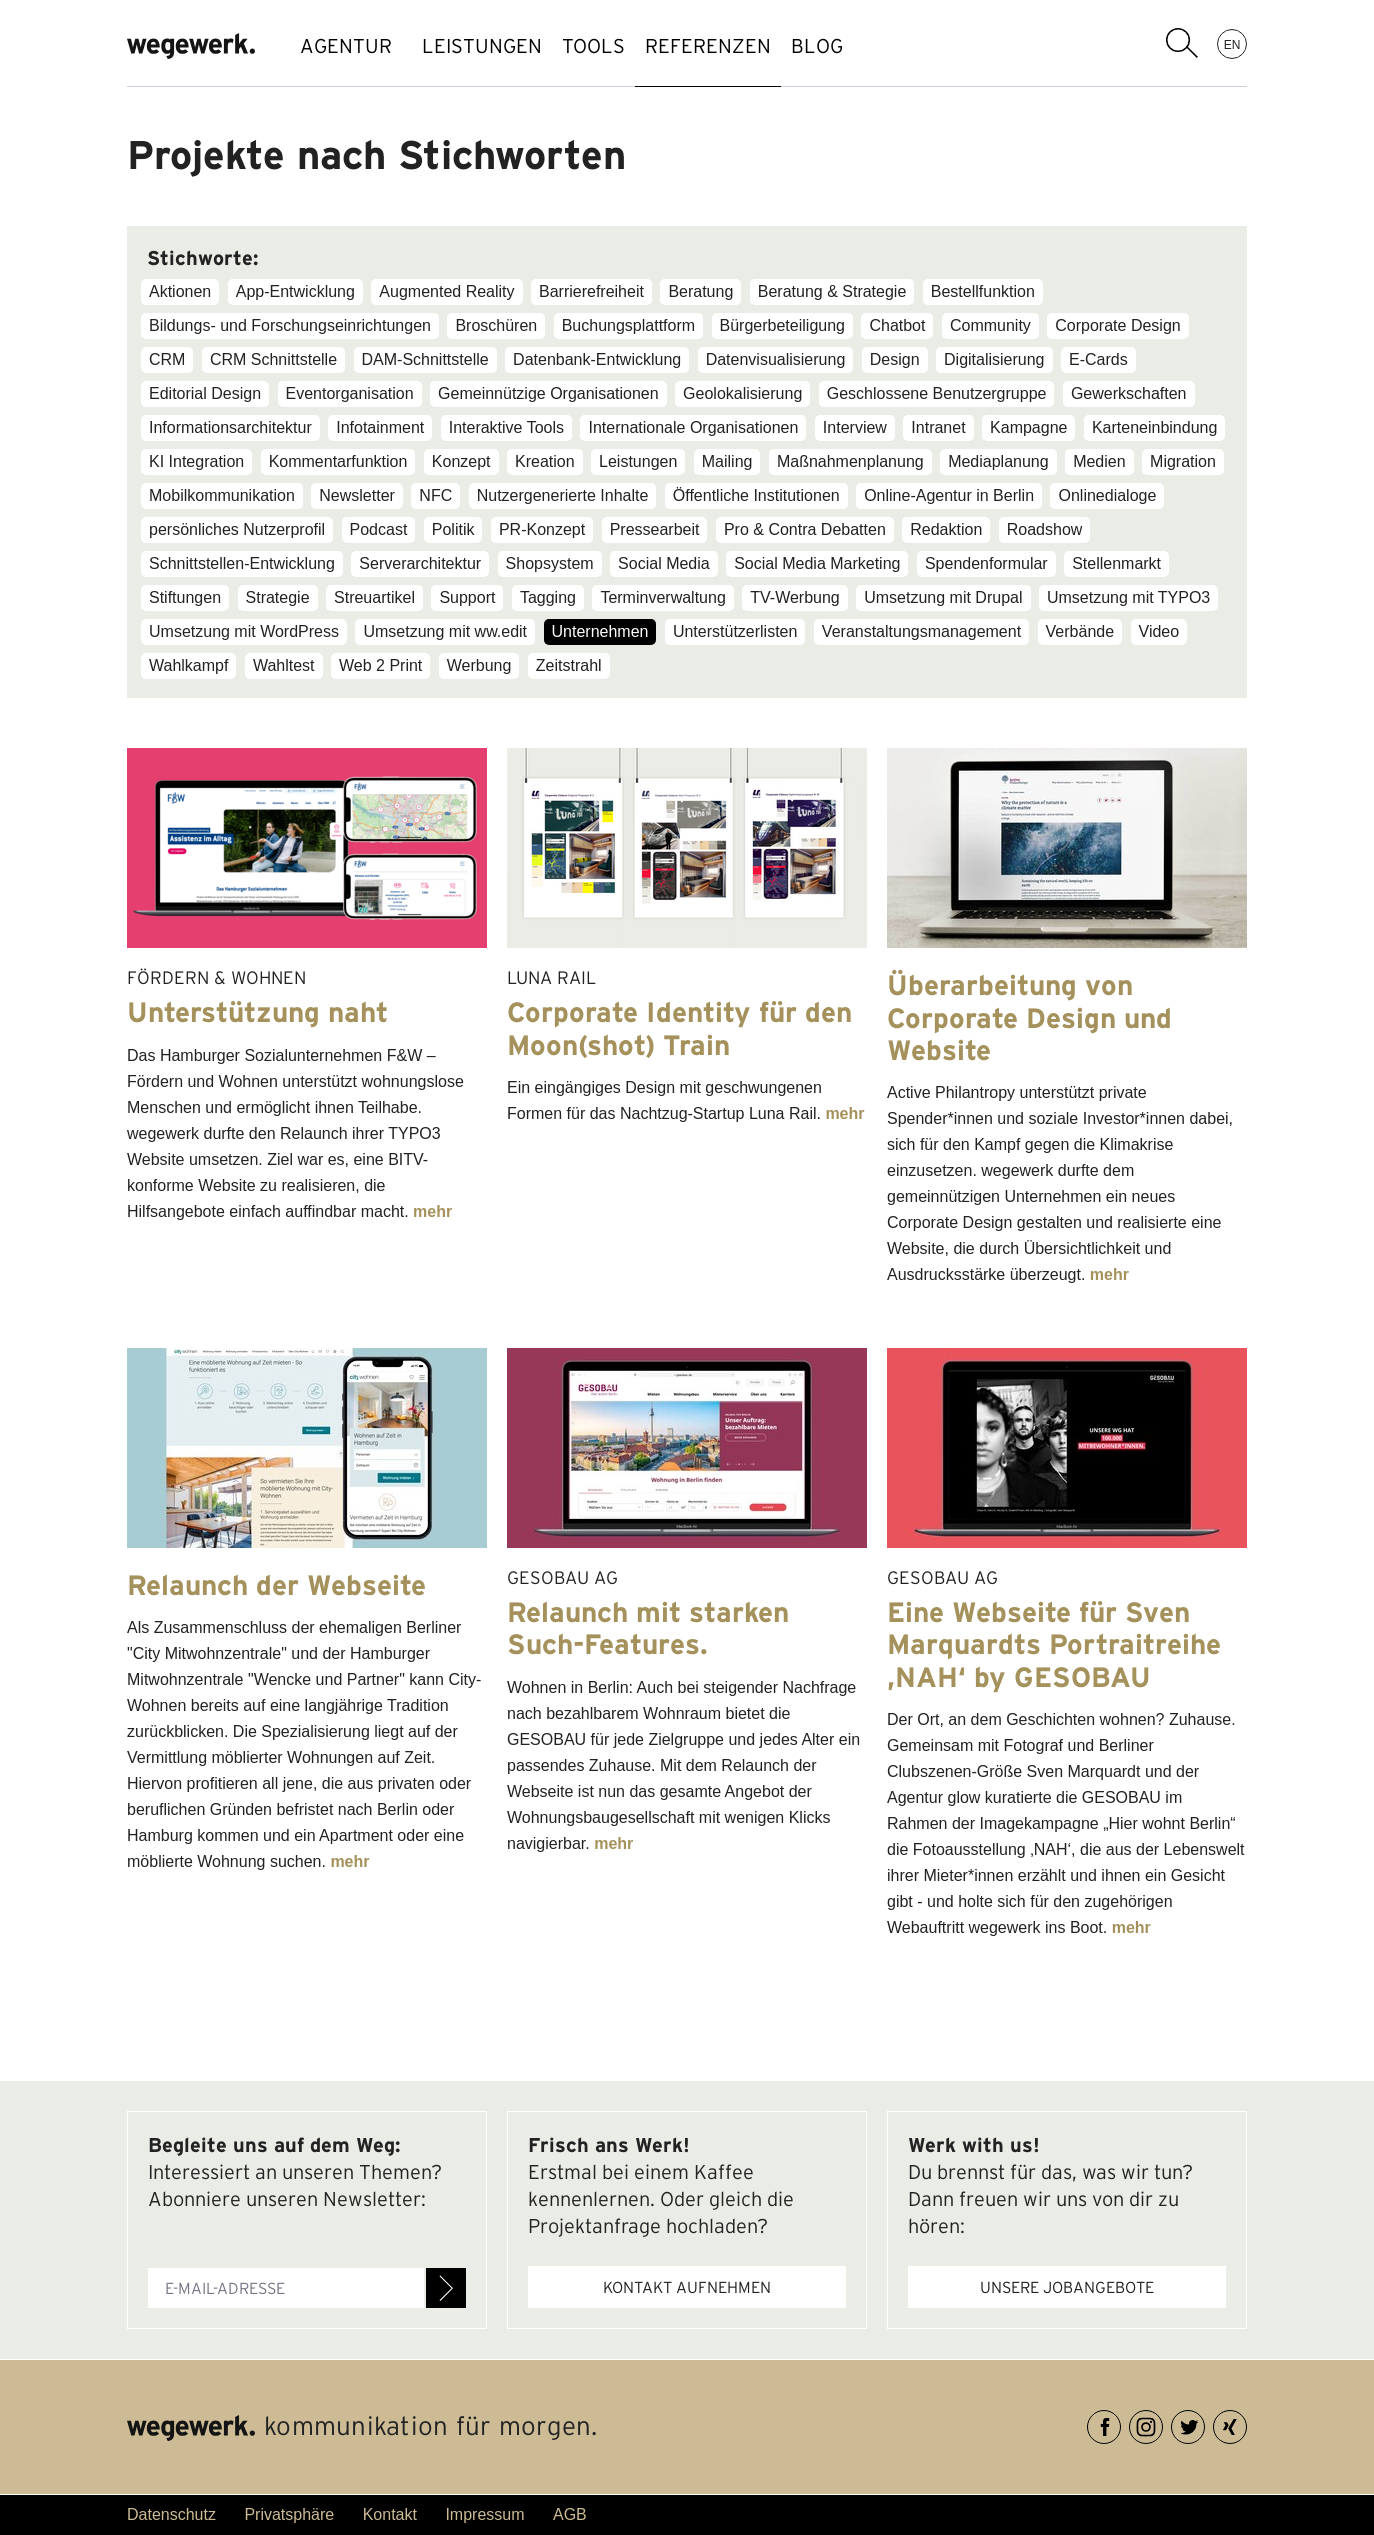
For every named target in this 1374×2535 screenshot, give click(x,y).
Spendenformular (986, 563)
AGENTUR (346, 46)
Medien (1099, 461)
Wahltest (284, 665)
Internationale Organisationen (693, 427)
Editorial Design (205, 393)
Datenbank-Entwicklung (597, 359)
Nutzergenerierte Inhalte (563, 495)
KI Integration (196, 461)
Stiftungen (185, 597)
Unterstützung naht (257, 1012)
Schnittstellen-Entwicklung (242, 563)
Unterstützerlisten (735, 631)
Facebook (1120, 2423)
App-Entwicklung (295, 291)
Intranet (938, 427)
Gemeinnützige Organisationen (548, 393)
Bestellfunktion (983, 291)
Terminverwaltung (662, 597)
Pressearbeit (655, 529)
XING (1246, 2423)
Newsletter (357, 495)
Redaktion (946, 529)
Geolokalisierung (742, 393)
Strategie (278, 597)
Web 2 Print (380, 665)
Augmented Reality (446, 291)
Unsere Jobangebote (1067, 2287)
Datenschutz (171, 2514)
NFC (435, 495)
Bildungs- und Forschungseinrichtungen (290, 325)
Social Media (664, 563)
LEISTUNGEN (492, 46)
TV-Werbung (795, 597)
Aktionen (180, 291)
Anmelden (446, 2288)
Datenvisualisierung (776, 359)
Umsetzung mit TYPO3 (1128, 597)
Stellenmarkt (1116, 563)
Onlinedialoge (1107, 495)
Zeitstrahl (569, 665)
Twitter (1204, 2423)
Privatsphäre (289, 2514)
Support (467, 597)
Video (1159, 631)
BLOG (887, 46)
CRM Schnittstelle (273, 359)
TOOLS (623, 46)
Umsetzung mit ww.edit (445, 631)
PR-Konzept (542, 529)
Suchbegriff (1182, 43)
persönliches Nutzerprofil (237, 529)
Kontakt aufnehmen (687, 2287)
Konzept (461, 461)
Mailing (727, 461)
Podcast (379, 529)
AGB (570, 2514)
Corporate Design (1117, 325)
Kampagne (1028, 427)
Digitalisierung (994, 359)
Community (990, 325)
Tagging (548, 597)
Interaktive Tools (506, 427)
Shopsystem (550, 563)
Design (895, 359)
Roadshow (1045, 529)
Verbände (1080, 631)
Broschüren (496, 325)
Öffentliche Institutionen (756, 495)
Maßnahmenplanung (850, 461)
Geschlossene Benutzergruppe (937, 393)
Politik (453, 529)
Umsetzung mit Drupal (943, 597)
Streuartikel (374, 597)
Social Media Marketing (817, 563)
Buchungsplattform (628, 325)
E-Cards (1098, 359)
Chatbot (897, 325)
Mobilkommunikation (222, 495)
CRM (167, 359)
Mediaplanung (998, 461)
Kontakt (390, 2514)
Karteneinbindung (1154, 427)
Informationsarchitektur (230, 427)
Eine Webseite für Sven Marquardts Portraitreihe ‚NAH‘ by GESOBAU (1054, 1644)
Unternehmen (600, 631)
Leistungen (638, 461)
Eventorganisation (350, 393)
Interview (855, 427)
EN (1232, 44)
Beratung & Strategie (832, 291)
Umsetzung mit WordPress (244, 631)
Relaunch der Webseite (276, 1585)
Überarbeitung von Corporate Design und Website (1029, 1017)
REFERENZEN (758, 46)
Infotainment (380, 427)
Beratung (700, 291)
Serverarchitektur (420, 563)
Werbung (479, 665)
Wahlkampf (188, 665)
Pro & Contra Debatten (805, 529)
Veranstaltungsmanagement (921, 631)
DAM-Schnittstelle (425, 359)
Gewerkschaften (1129, 393)
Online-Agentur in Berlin (949, 495)
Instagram (1162, 2423)
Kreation (545, 461)
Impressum (484, 2514)
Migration (1183, 461)
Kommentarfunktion (338, 461)
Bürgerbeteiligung (782, 325)
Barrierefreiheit (591, 291)
